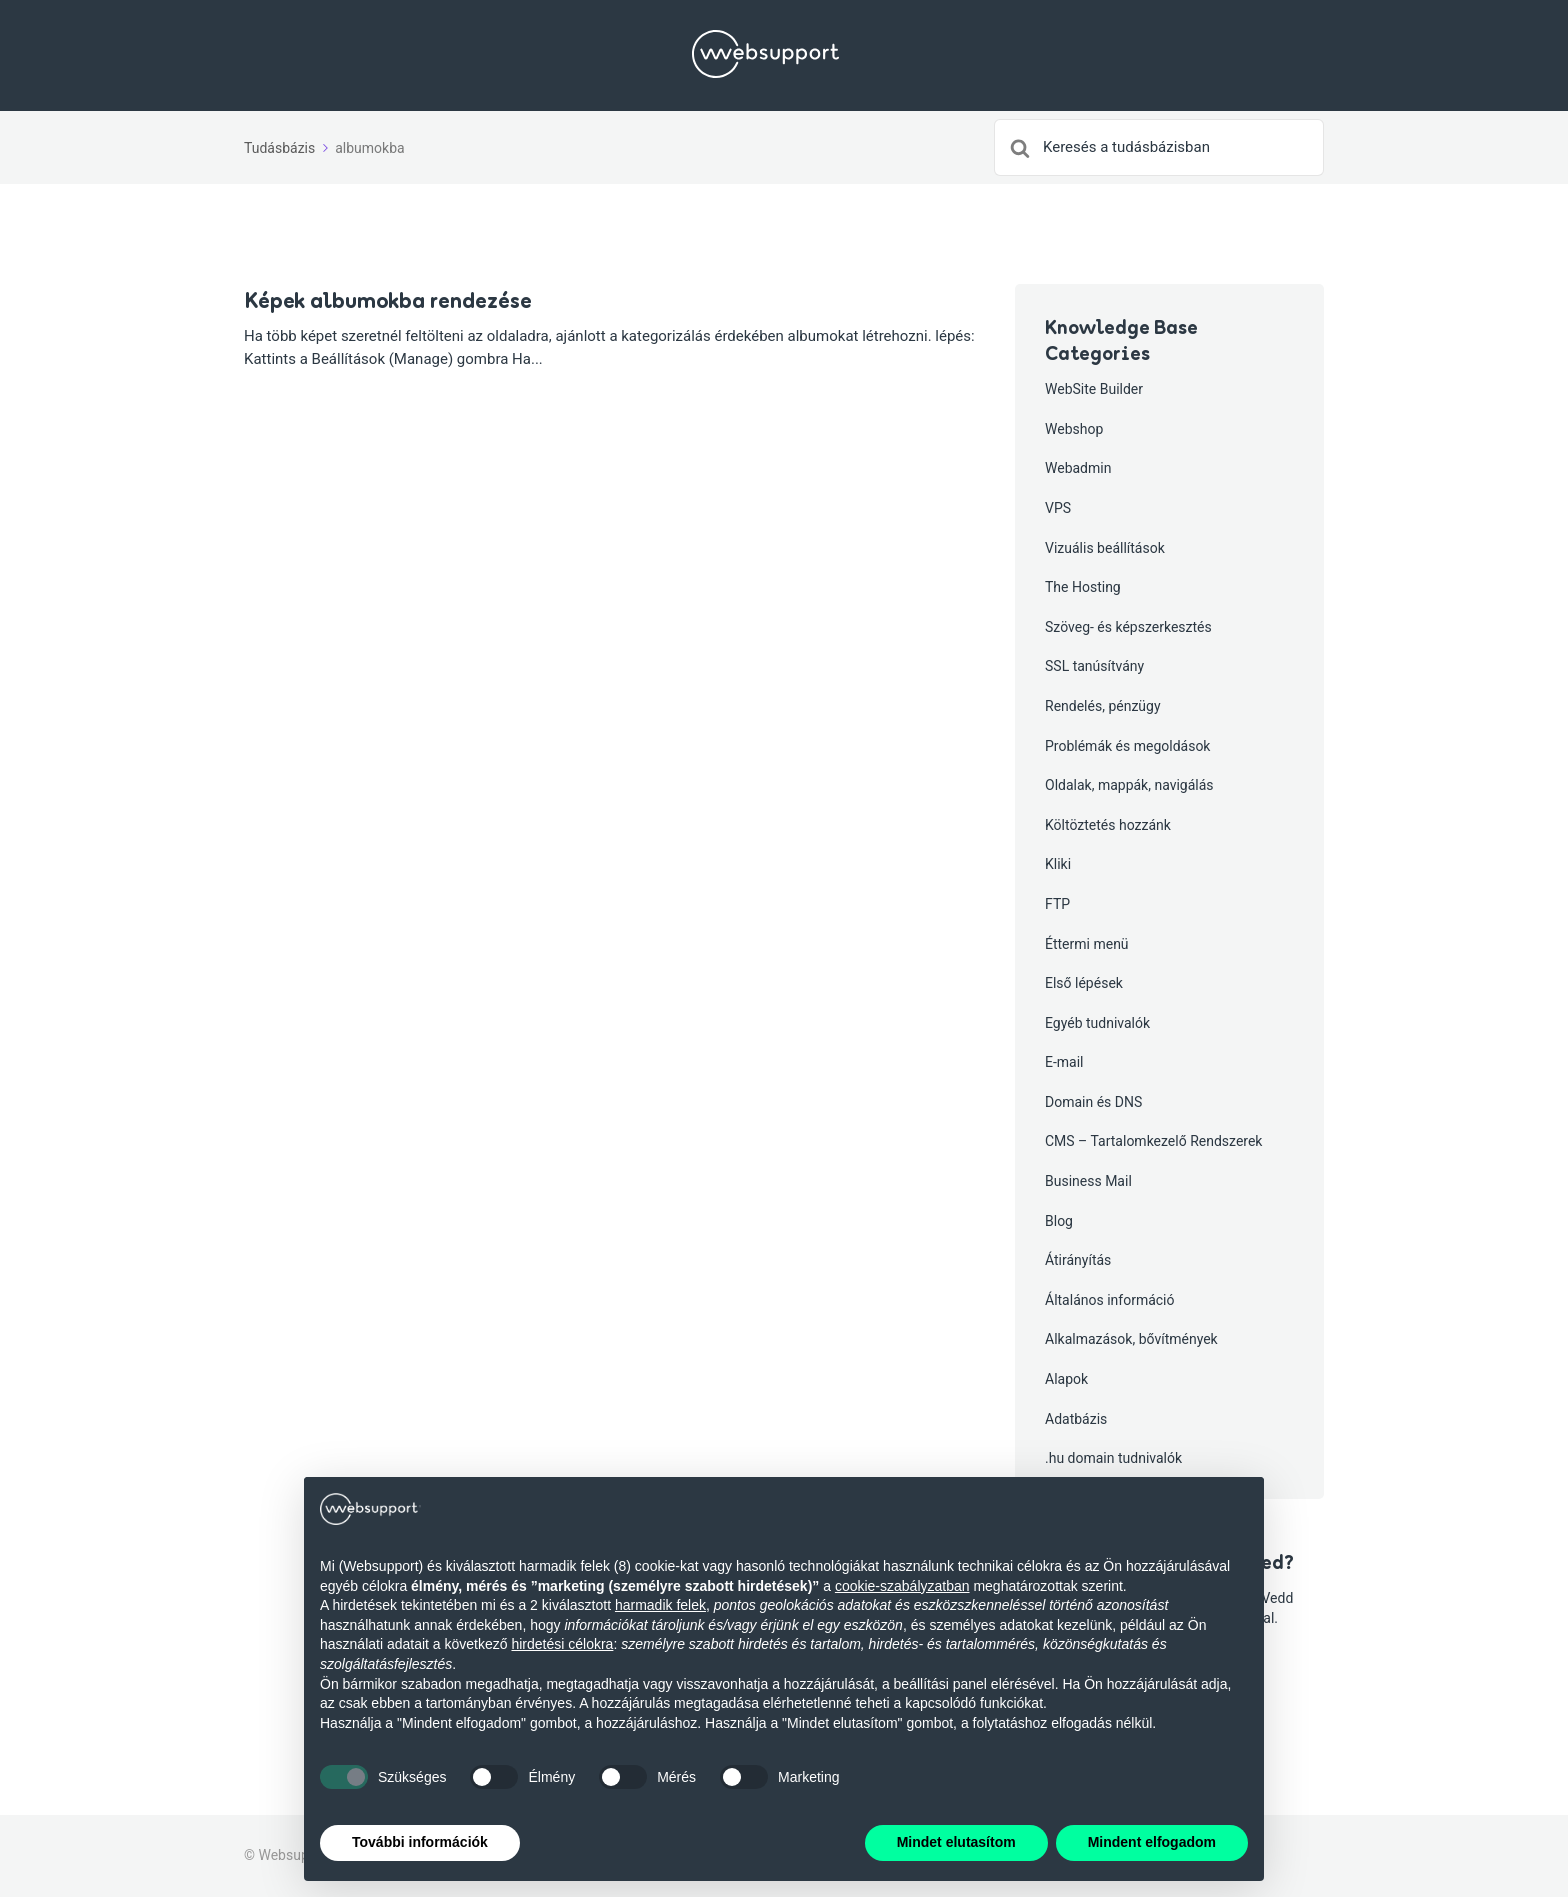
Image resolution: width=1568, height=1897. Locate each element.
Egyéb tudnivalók (1097, 1023)
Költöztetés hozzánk (1108, 825)
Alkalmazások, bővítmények (1131, 1339)
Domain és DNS (1093, 1102)
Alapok (1066, 1379)
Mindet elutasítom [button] (956, 1842)
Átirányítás (1078, 1260)
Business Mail (1088, 1181)
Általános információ (1110, 1300)
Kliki (1058, 864)
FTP (1057, 904)
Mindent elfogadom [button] (1152, 1842)
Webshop (1074, 429)
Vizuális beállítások (1105, 548)
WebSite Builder (1094, 389)
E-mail (1064, 1062)
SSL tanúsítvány (1094, 666)
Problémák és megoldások (1127, 746)
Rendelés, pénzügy (1103, 706)
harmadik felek (660, 1605)
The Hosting (1083, 587)
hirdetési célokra (562, 1644)
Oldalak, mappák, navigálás (1129, 785)
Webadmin (1078, 468)
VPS (1058, 508)
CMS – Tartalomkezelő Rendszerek (1153, 1141)
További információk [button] (420, 1842)
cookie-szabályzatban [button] (902, 1586)
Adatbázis (1076, 1419)
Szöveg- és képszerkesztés (1128, 627)
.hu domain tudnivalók (1113, 1458)
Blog (1059, 1221)
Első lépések (1084, 983)
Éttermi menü (1087, 944)
